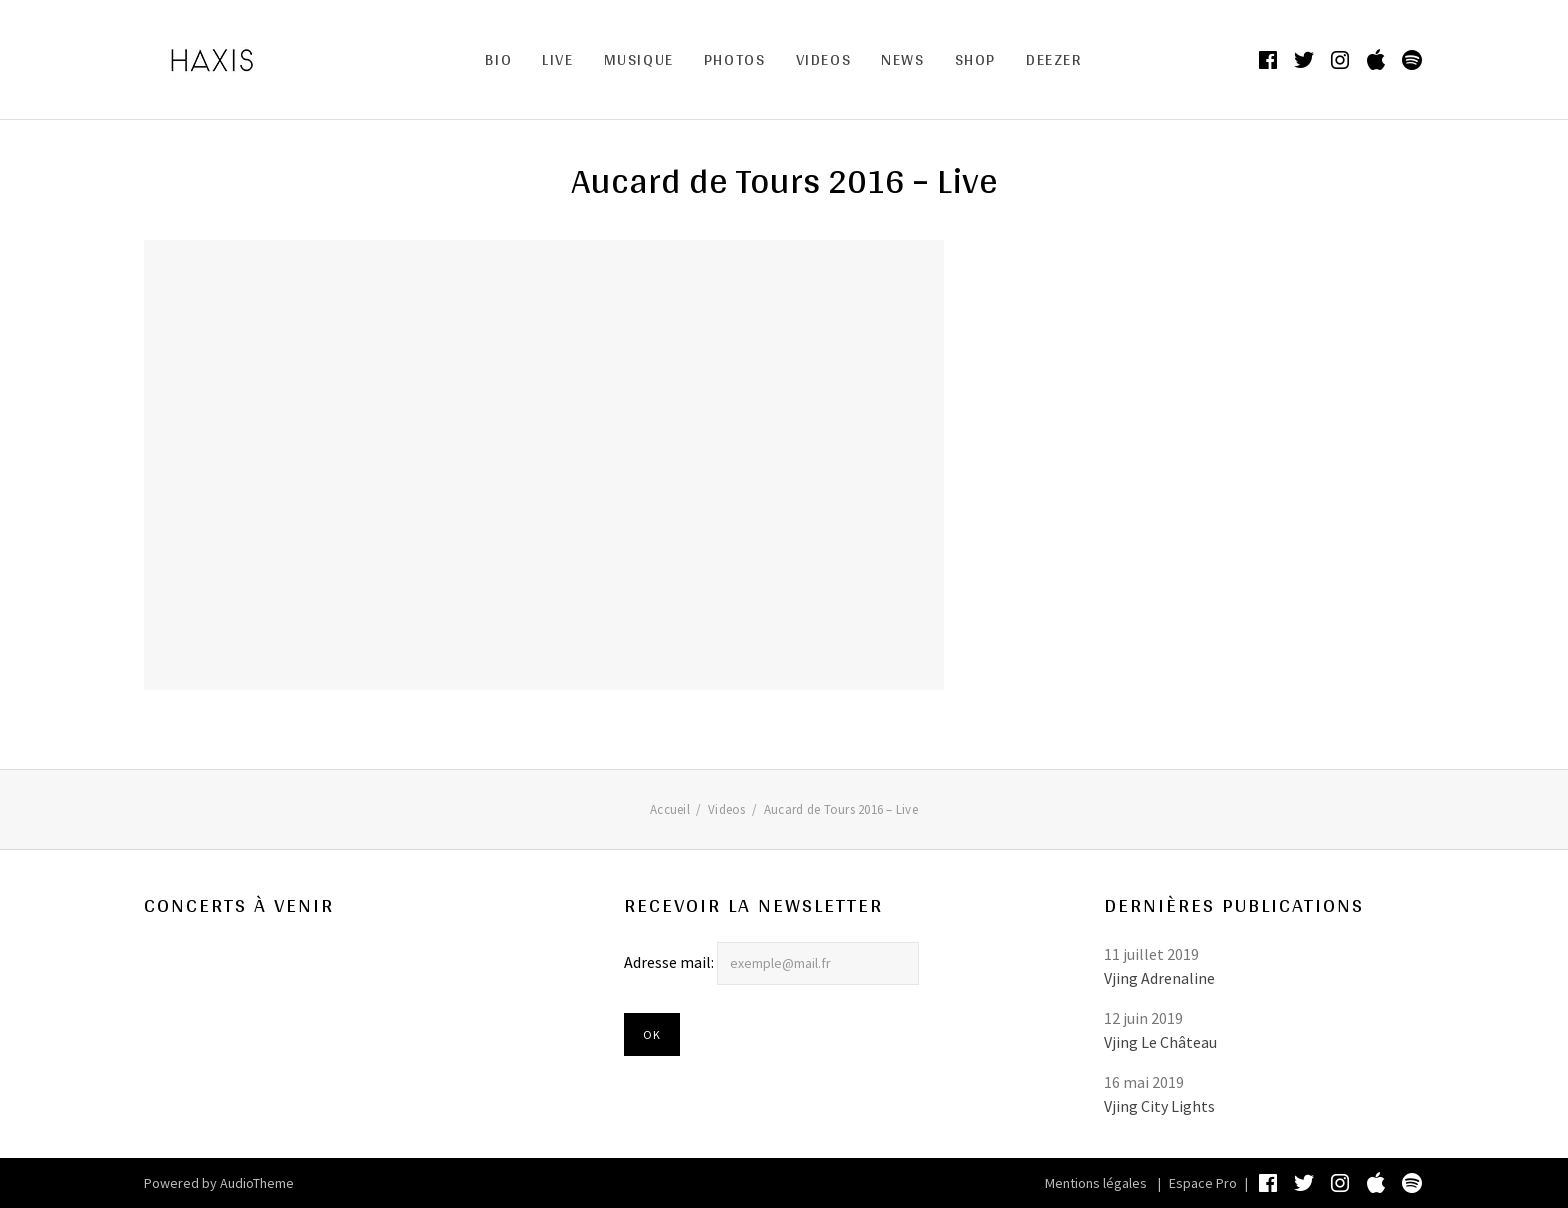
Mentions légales (1096, 1183)
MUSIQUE (639, 59)
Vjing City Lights (1159, 1106)
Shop (975, 59)
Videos (824, 59)
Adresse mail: (670, 962)
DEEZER (1054, 59)
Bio (498, 59)
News (902, 59)
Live (557, 59)
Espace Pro (1203, 1183)
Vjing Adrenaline (1159, 978)
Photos (735, 59)
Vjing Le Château (1160, 1042)
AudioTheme (257, 1183)
